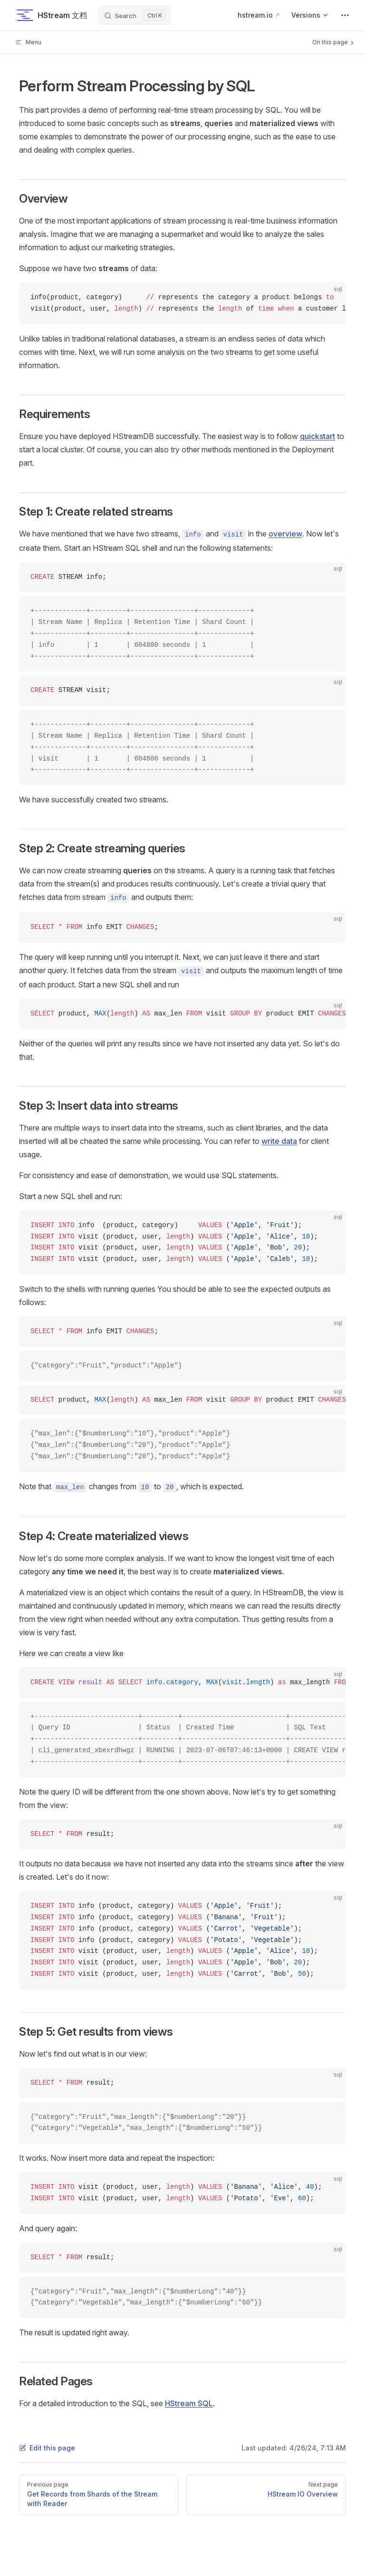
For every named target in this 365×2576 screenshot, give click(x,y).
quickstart (317, 436)
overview (285, 533)
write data (279, 1141)
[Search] (134, 15)
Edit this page (47, 2448)
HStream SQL (189, 2403)
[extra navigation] (345, 15)
